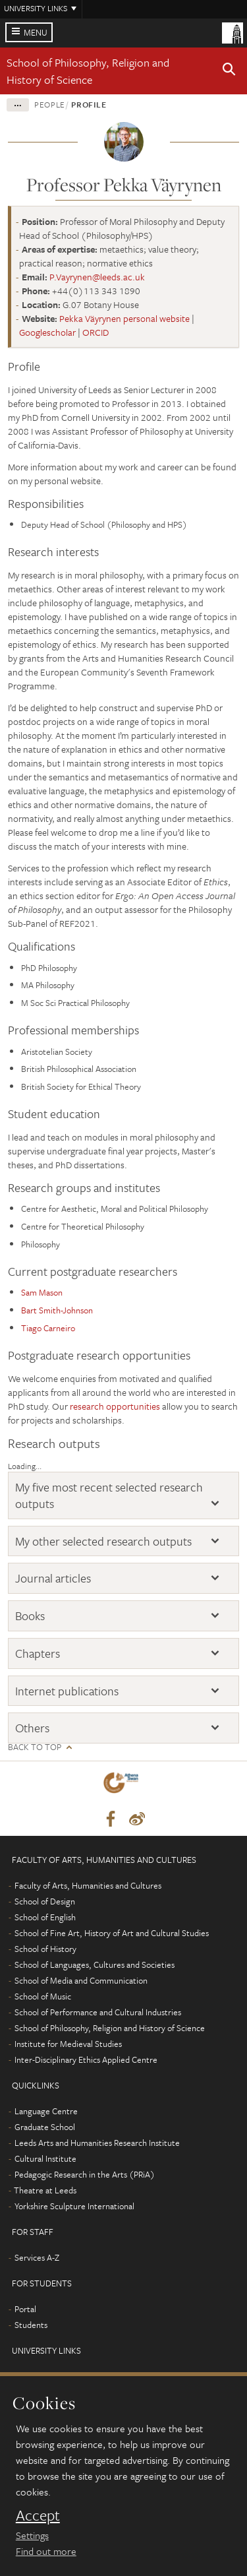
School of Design (44, 1901)
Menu (35, 32)
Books (30, 1615)
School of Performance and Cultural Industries (97, 2012)
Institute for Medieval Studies (68, 2043)
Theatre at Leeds (45, 2190)
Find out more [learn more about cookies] (46, 2551)
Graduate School (44, 2126)
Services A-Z (36, 2257)
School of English (45, 1917)
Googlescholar (47, 332)
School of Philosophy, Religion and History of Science (88, 71)
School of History (45, 1948)
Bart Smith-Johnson (57, 1310)
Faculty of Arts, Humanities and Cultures (87, 1885)
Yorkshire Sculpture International (74, 2206)
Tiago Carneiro (48, 1328)
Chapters (37, 1653)
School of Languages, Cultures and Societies (94, 1964)
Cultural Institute (45, 2158)
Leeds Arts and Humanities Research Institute (97, 2142)
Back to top (34, 1747)
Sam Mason (42, 1292)
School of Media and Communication (81, 1980)
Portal (25, 2308)
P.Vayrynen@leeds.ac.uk (97, 277)
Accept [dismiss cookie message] (38, 2515)
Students (30, 2324)
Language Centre (46, 2111)
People (49, 104)
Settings (32, 2535)
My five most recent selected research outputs (109, 1495)
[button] (229, 71)
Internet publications (67, 1690)
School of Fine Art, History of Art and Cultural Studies (111, 1932)
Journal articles (53, 1577)
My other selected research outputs (103, 1541)
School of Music (42, 1996)
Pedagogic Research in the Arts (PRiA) (84, 2174)
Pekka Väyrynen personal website (124, 318)
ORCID (95, 332)
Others (32, 1727)
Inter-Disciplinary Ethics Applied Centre (85, 2059)
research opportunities (115, 1406)
